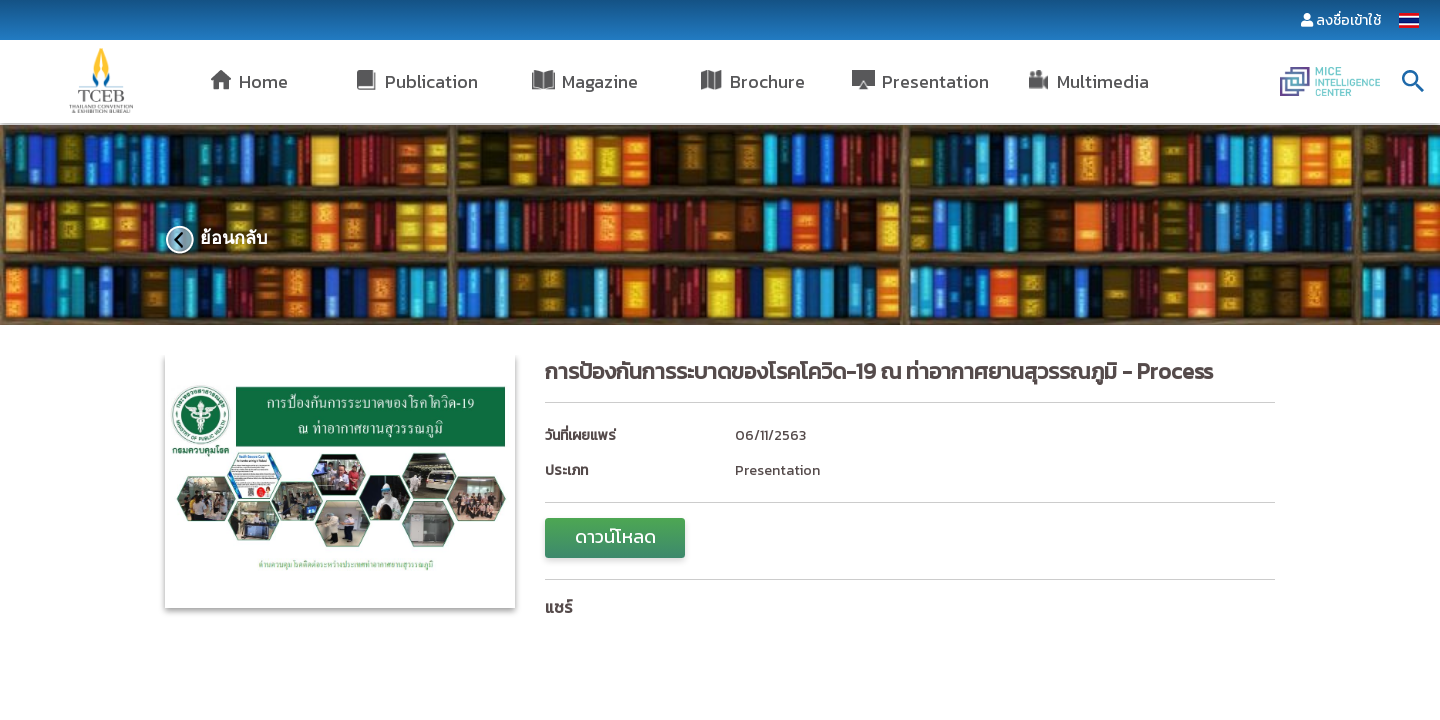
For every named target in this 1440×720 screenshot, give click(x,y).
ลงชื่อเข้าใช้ (1348, 20)
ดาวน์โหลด (615, 536)
